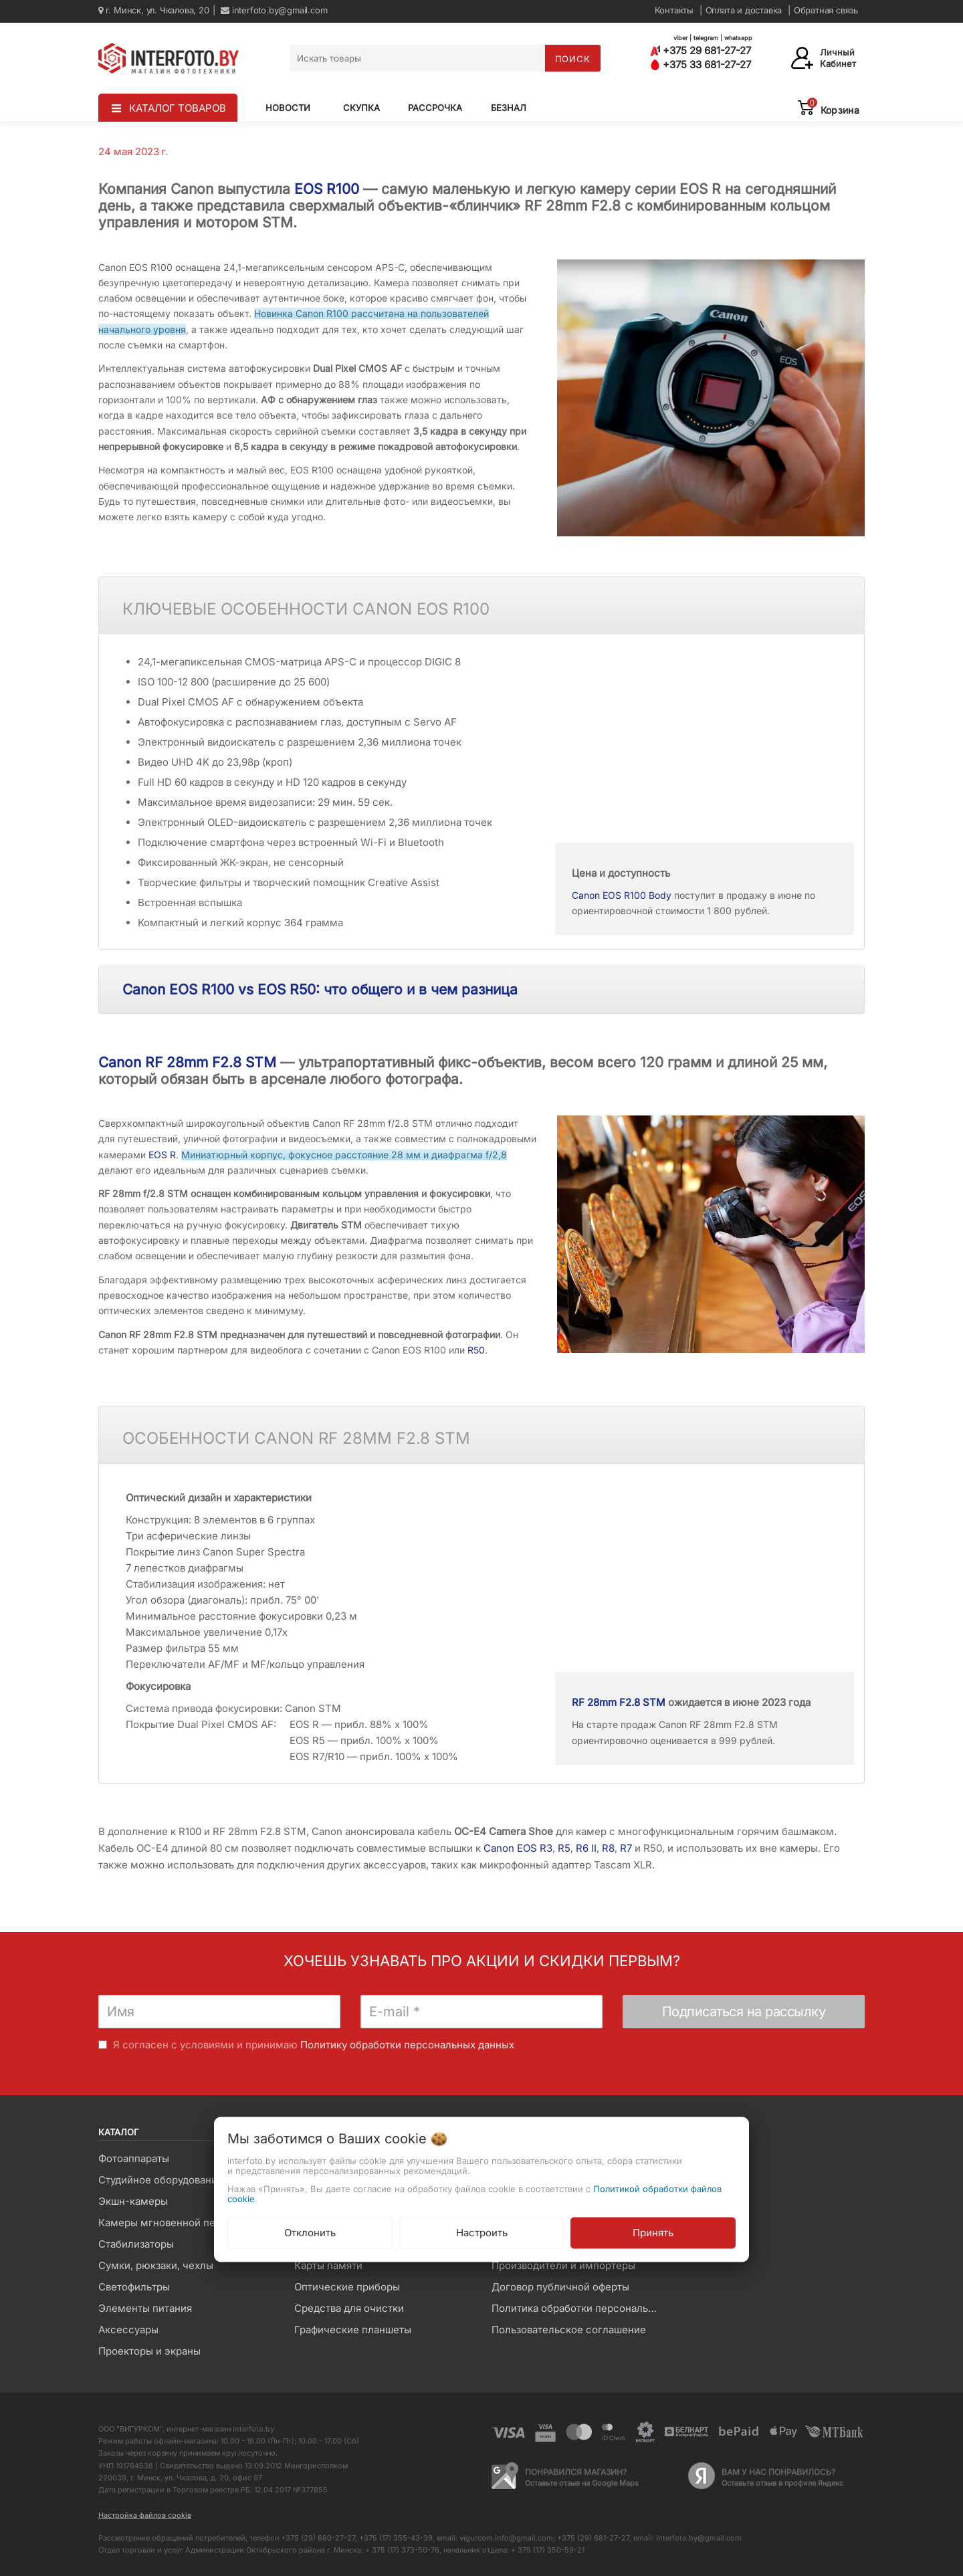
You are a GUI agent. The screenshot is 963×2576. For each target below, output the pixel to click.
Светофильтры (134, 2286)
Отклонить (310, 2232)
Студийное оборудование (160, 2179)
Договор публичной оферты (560, 2286)
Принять (653, 2232)
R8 (608, 1848)
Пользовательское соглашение (569, 2329)
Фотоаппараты (133, 2158)
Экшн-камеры (133, 2201)
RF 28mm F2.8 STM (618, 1702)
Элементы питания (145, 2308)
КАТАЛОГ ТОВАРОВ (177, 108)
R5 (564, 1848)
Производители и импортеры (563, 2265)
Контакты (674, 10)
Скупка (361, 107)
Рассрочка (435, 107)
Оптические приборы (347, 2286)
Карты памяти (328, 2265)
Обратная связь (826, 10)
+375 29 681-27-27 (700, 50)
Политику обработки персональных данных (407, 2044)
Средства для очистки (349, 2308)
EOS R (162, 1154)
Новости (287, 107)
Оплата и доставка (744, 10)
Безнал (508, 107)
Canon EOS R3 (518, 1848)
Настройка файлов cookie (144, 2515)
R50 (476, 1350)
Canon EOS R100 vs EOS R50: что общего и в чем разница (320, 989)
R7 (626, 1848)
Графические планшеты (352, 2329)
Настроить (482, 2232)
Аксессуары (128, 2329)
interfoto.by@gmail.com (274, 10)
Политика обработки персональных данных (579, 2308)
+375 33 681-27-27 (700, 64)
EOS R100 (326, 189)
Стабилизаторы (136, 2244)
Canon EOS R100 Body (621, 895)
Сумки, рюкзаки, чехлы (155, 2265)
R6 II (586, 1848)
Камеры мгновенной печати (167, 2222)
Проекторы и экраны (149, 2351)
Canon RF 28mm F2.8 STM (187, 1062)
